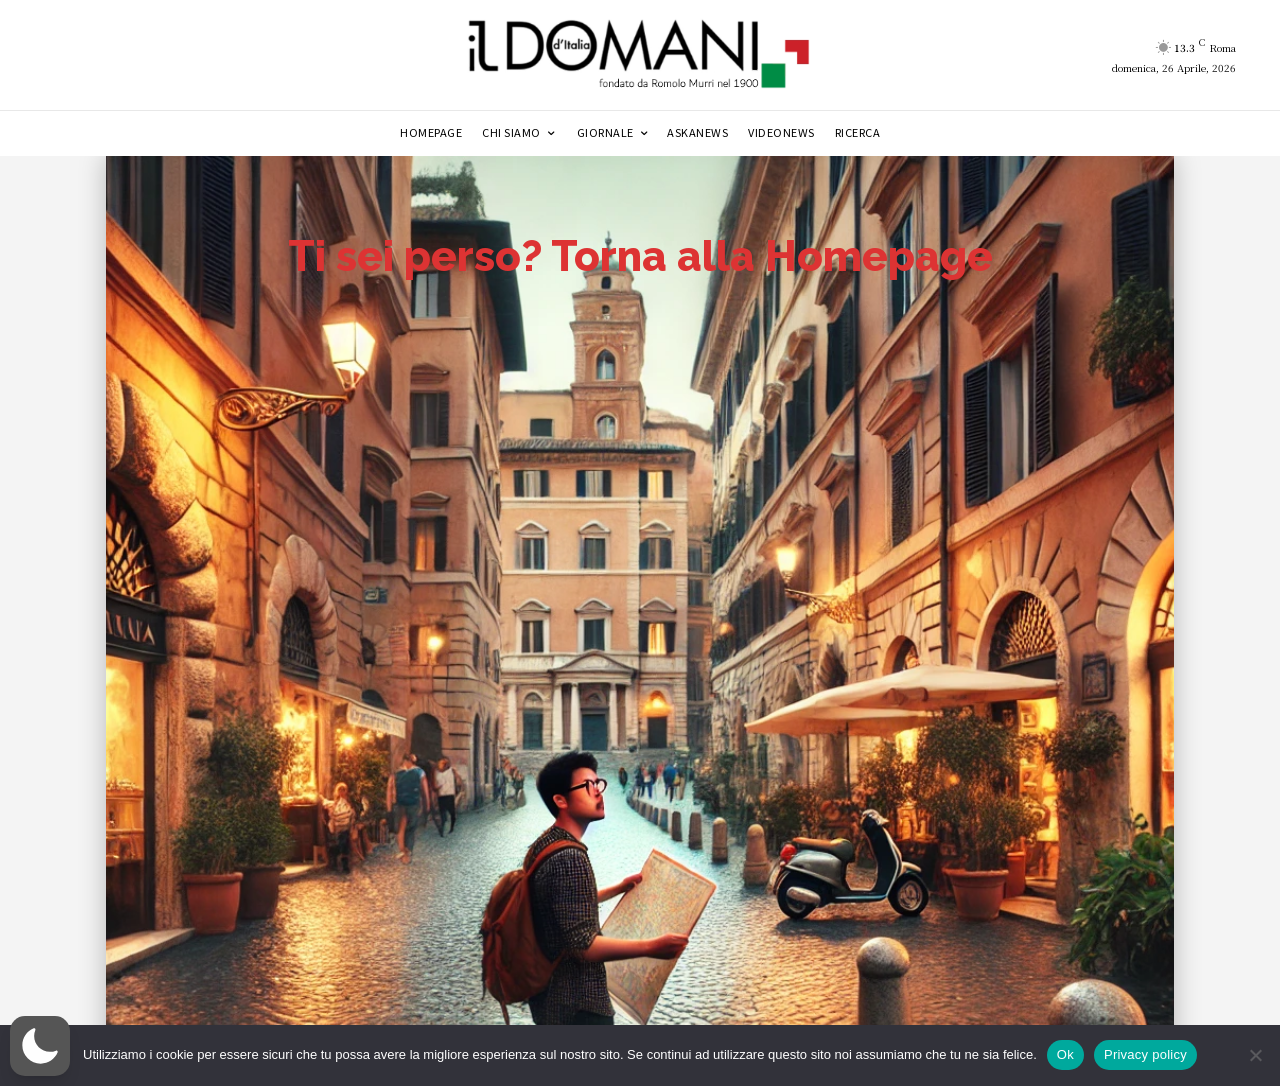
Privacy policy (1145, 1054)
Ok (1065, 1054)
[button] (40, 1046)
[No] (1255, 1055)
